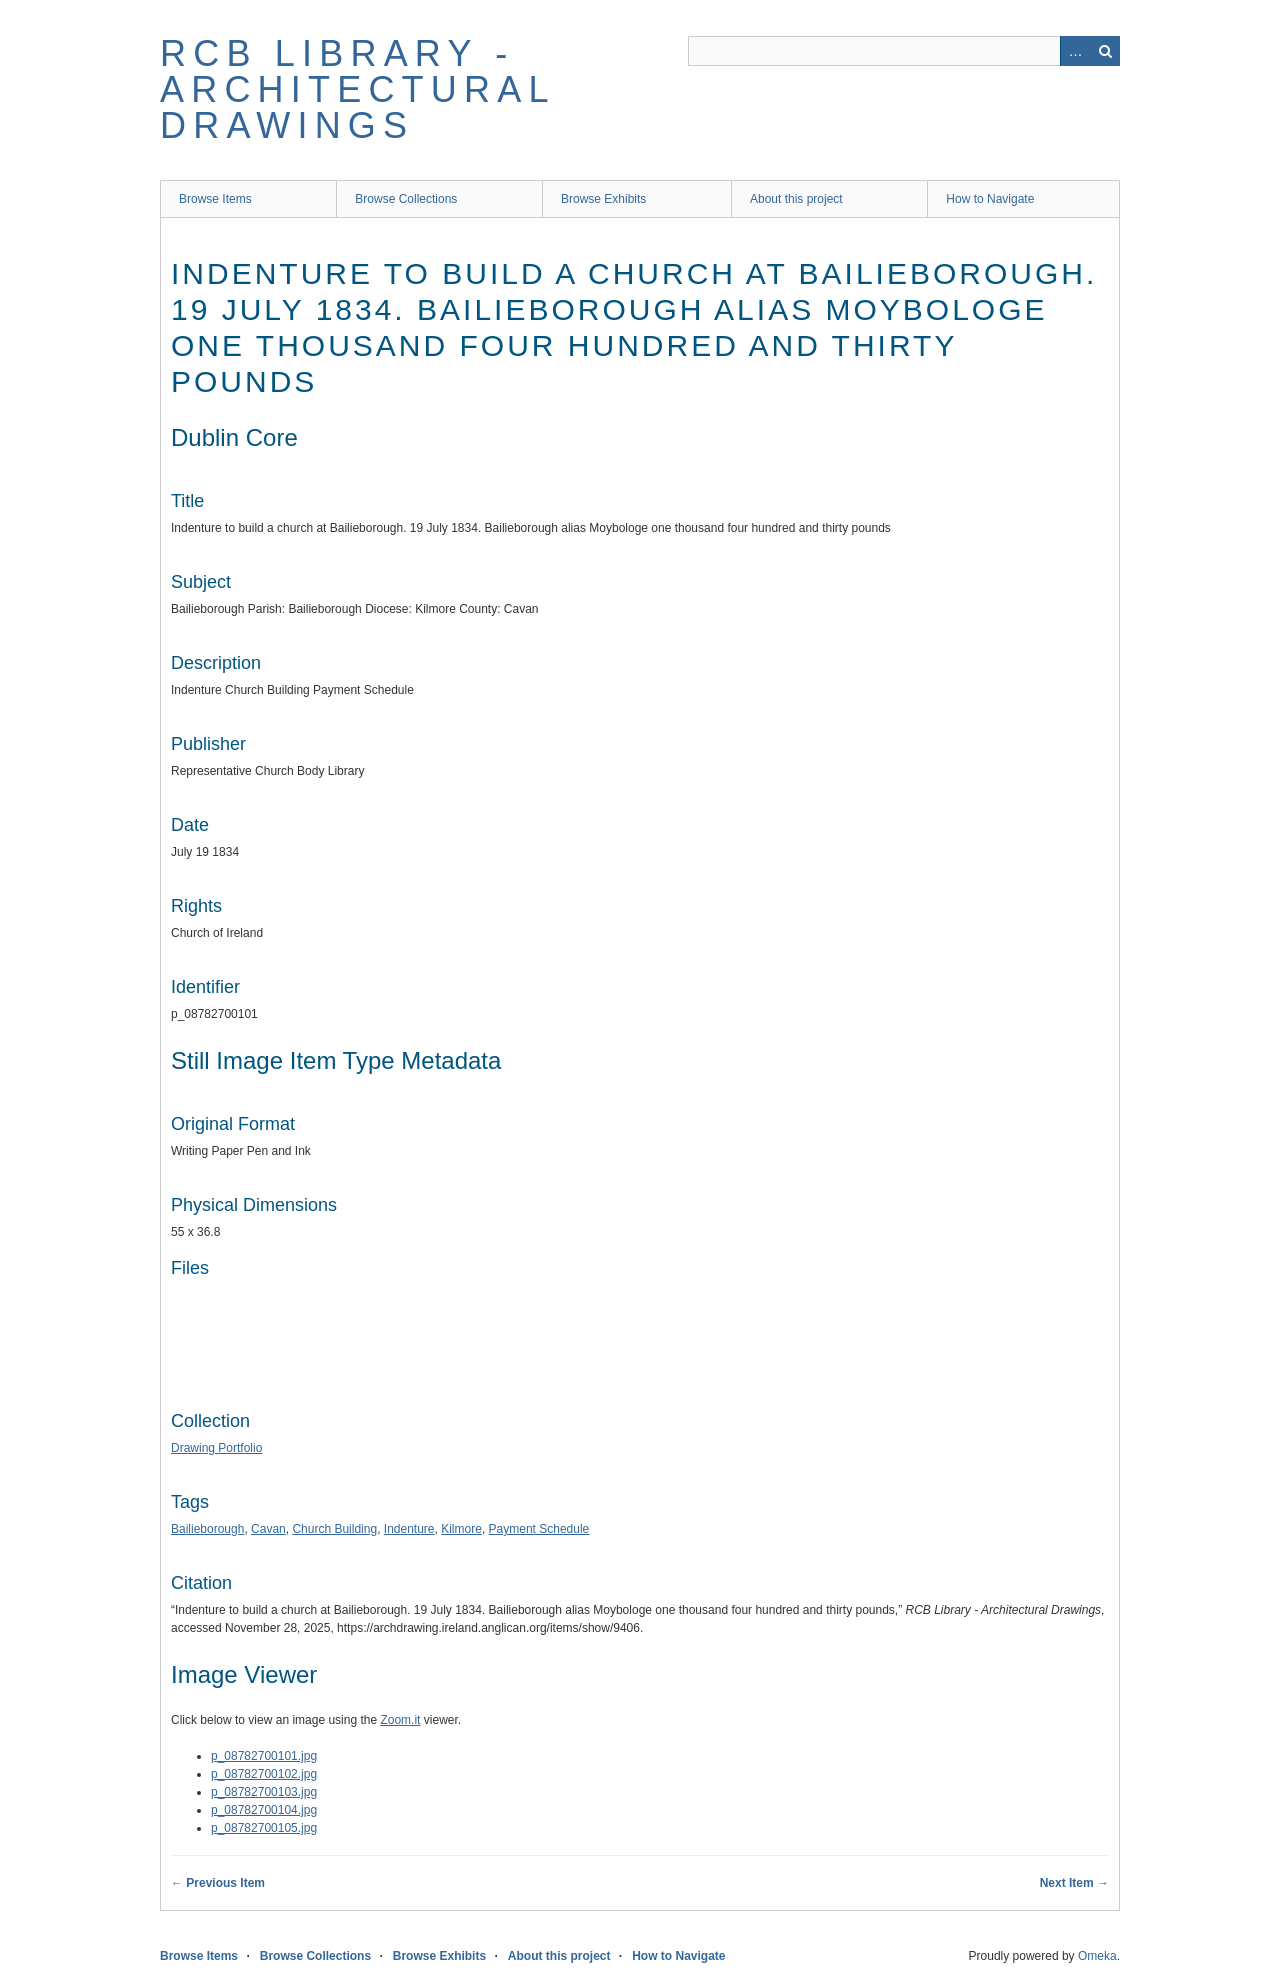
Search (1105, 51)
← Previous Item (218, 1883)
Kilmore (461, 1529)
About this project (796, 199)
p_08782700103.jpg (264, 1792)
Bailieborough (207, 1529)
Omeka (1097, 1956)
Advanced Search (1075, 51)
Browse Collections (406, 199)
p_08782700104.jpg (264, 1810)
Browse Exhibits (603, 199)
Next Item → (1074, 1883)
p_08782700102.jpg (264, 1774)
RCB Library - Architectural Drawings (357, 89)
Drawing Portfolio (216, 1448)
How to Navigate (990, 199)
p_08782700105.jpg (264, 1828)
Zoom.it (400, 1720)
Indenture (409, 1529)
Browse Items (215, 199)
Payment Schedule (539, 1529)
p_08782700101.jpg (264, 1756)
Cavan (268, 1529)
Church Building (334, 1529)
